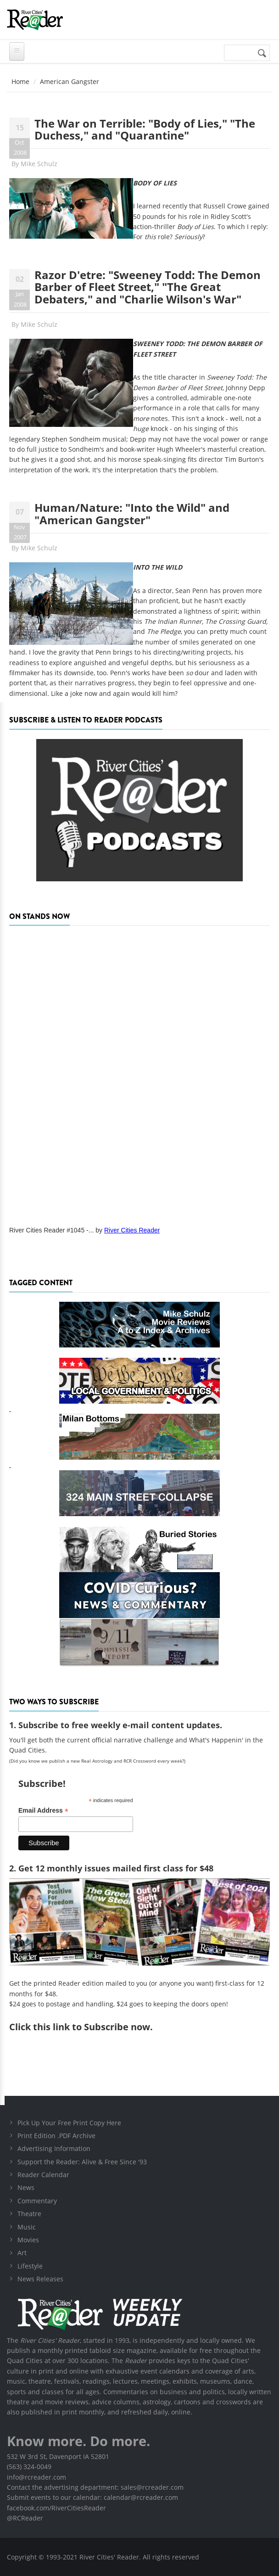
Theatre (29, 2213)
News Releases (40, 2278)
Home (20, 81)
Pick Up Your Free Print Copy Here (69, 2122)
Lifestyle (30, 2266)
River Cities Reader (132, 1230)
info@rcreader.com (36, 2477)
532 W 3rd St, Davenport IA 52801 (58, 2456)
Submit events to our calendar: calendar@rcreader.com (92, 2497)
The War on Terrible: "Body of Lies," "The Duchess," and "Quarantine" (144, 129)
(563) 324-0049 (29, 2466)
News (25, 2187)
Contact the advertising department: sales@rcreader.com (95, 2487)
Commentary (37, 2200)
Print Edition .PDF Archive (56, 2135)
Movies (28, 2239)
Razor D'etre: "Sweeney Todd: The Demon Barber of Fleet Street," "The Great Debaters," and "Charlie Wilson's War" (147, 287)
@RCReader (25, 2518)
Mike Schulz (39, 163)
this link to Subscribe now (91, 2027)
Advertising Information (53, 2148)
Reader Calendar (43, 2174)
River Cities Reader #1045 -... (51, 1230)
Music (26, 2227)
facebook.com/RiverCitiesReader (56, 2507)
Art (22, 2252)
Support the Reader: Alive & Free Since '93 (82, 2161)
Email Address (43, 1810)
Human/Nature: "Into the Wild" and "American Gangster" (131, 513)
